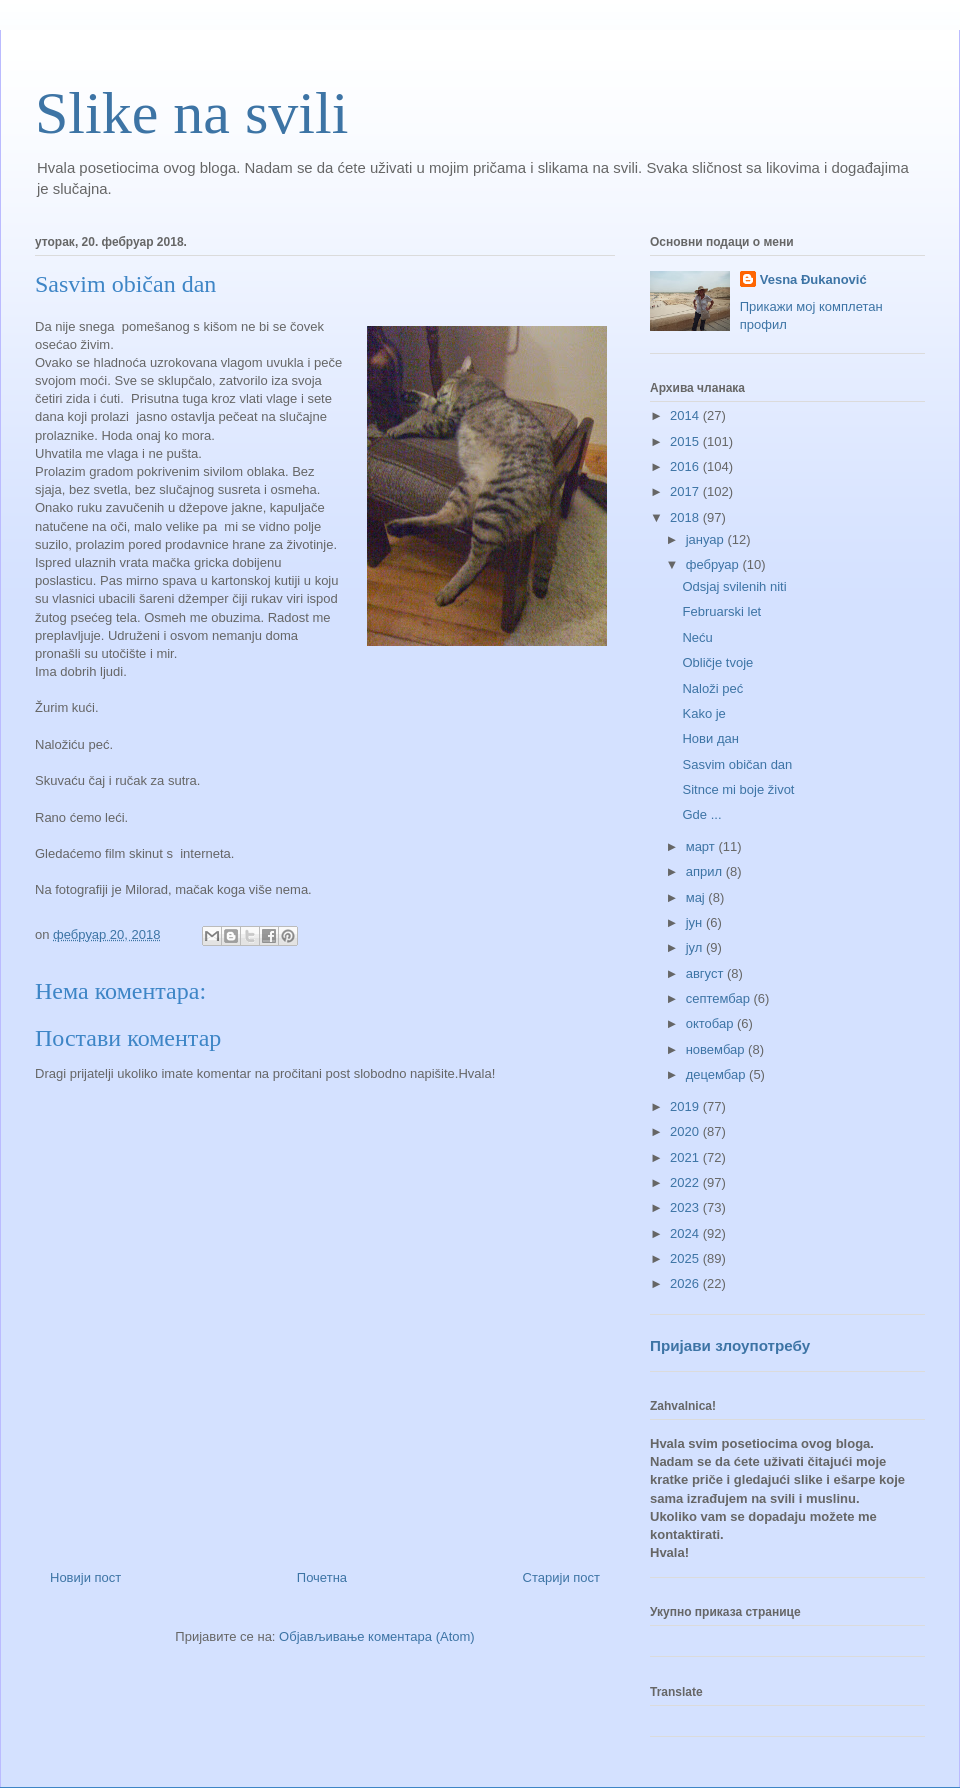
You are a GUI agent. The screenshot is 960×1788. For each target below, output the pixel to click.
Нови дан (710, 738)
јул (696, 947)
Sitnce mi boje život (738, 789)
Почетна (322, 1577)
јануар (707, 539)
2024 (686, 1233)
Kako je (703, 713)
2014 (686, 415)
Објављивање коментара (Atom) (377, 1636)
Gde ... (701, 814)
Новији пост (85, 1577)
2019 (686, 1106)
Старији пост (561, 1577)
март (702, 846)
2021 (686, 1157)
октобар (711, 1023)
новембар (717, 1049)
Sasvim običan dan (737, 764)
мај (697, 897)
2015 (686, 441)
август (706, 973)
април (706, 871)
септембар (720, 998)
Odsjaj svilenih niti (734, 586)
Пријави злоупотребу (730, 1345)
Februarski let (721, 611)
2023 (686, 1207)
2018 (686, 517)
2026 (686, 1283)
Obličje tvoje (717, 662)
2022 (686, 1182)
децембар (717, 1074)
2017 (686, 491)
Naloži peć (712, 688)
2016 (686, 466)
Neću (697, 637)
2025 (686, 1258)
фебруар (714, 564)
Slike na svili (191, 113)
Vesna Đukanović (813, 279)
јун (696, 922)
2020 (686, 1131)
